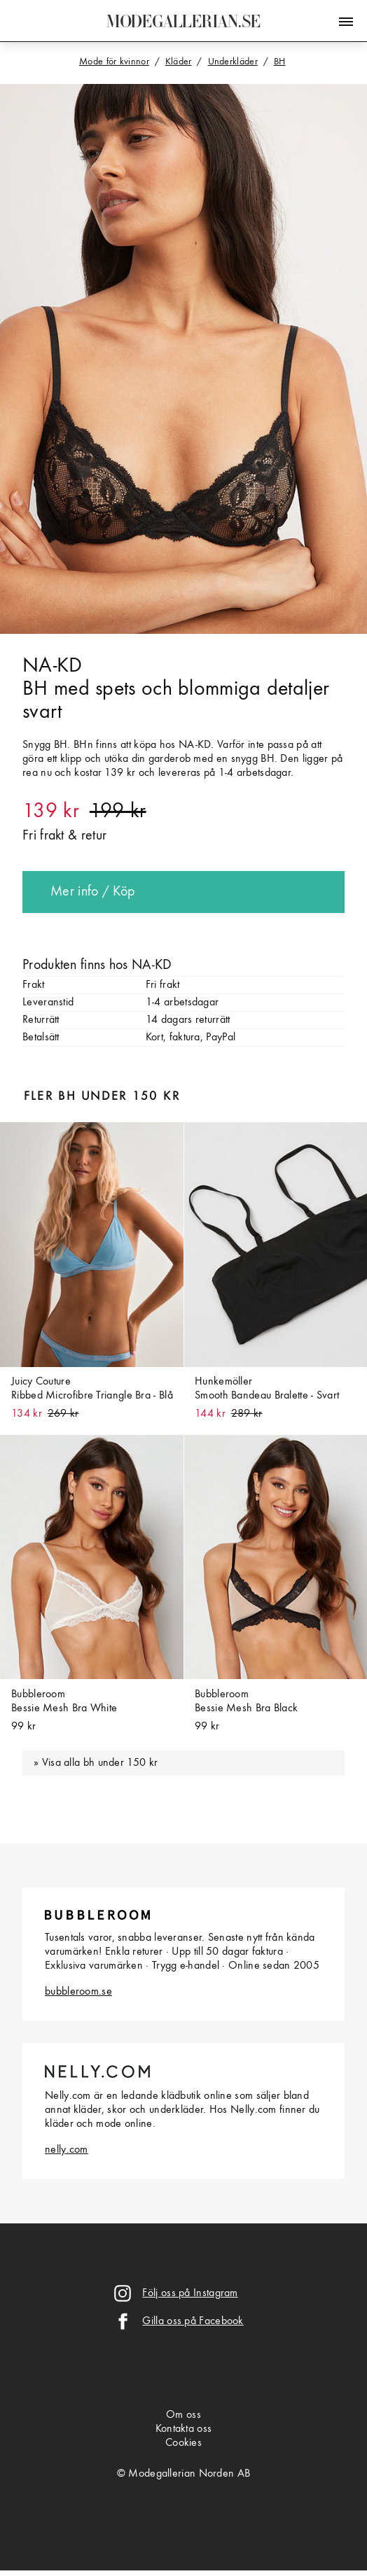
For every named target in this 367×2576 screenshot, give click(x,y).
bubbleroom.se (78, 1991)
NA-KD (52, 666)
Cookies (183, 2443)
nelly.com (66, 2150)
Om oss (183, 2415)
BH (280, 61)
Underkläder (233, 61)
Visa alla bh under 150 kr (100, 1763)
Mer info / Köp (92, 892)
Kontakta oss (183, 2429)
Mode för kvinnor (114, 61)
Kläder (178, 61)
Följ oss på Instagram (189, 2293)
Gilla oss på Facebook (192, 2321)
